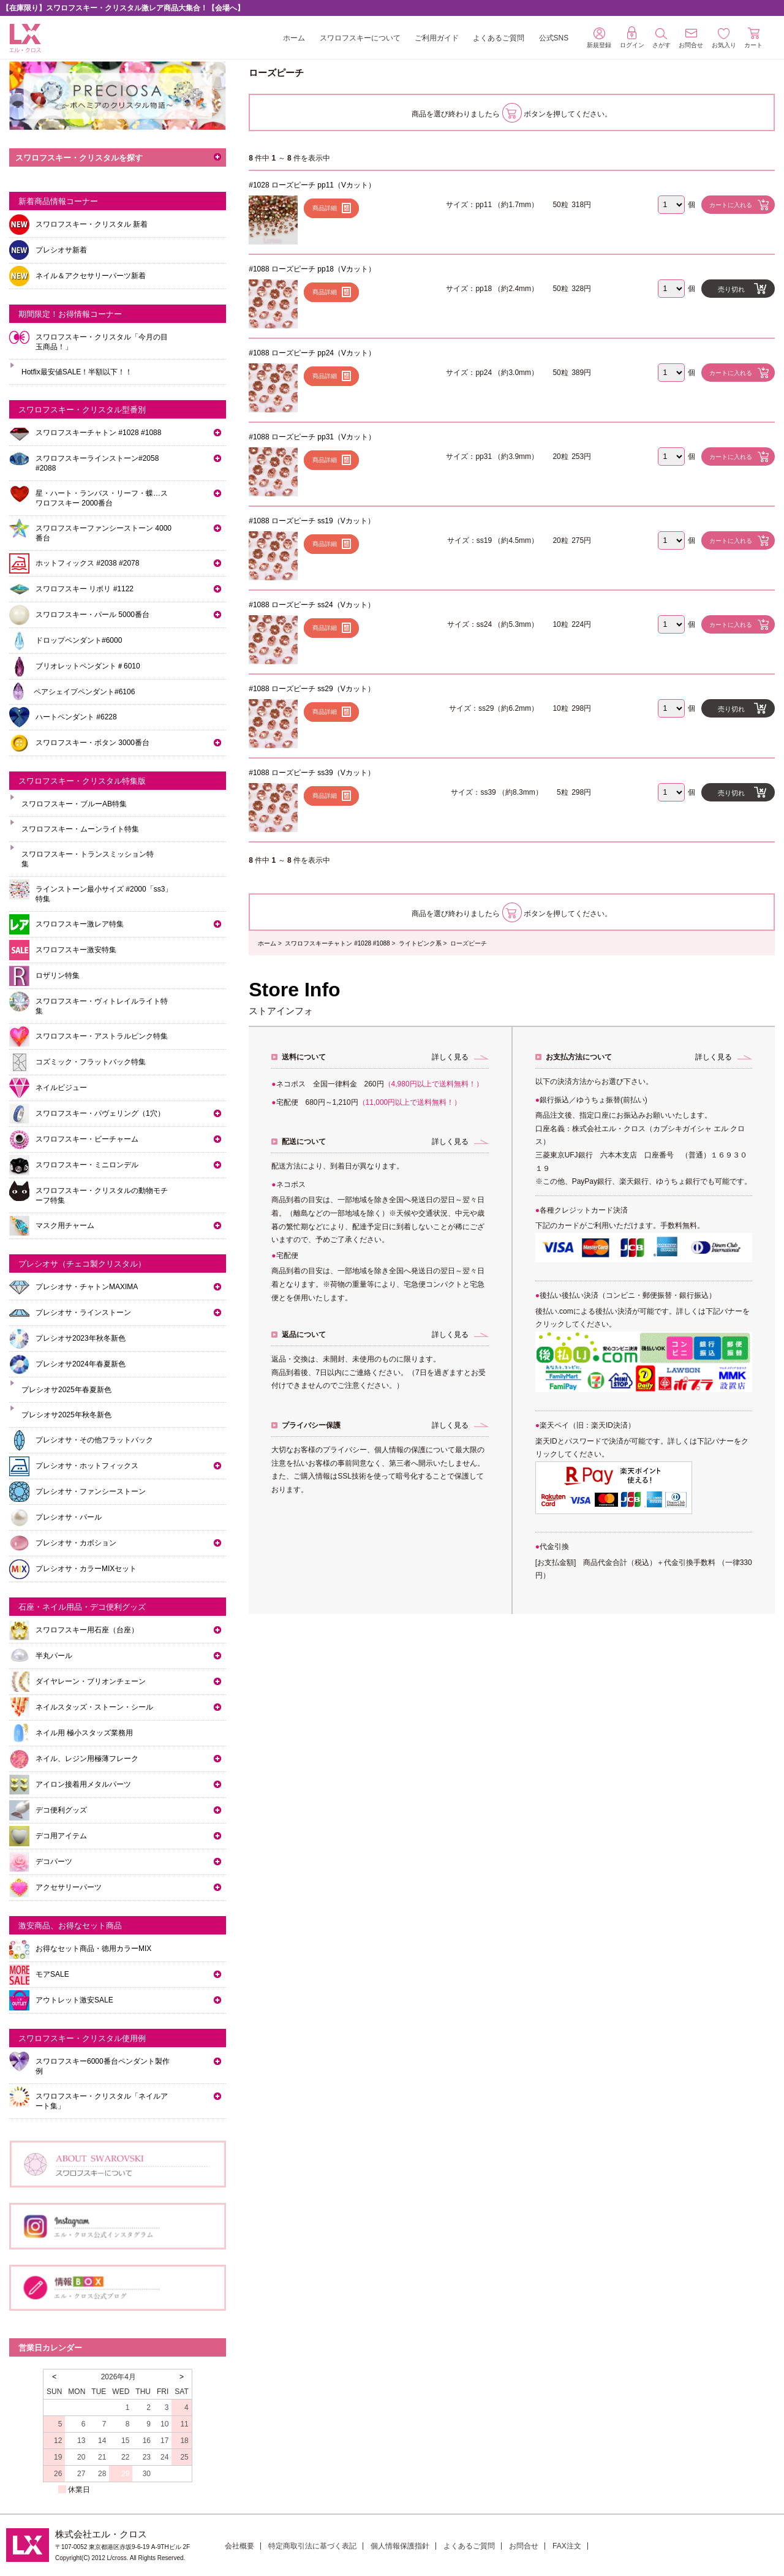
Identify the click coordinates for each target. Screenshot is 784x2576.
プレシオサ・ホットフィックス (87, 1465)
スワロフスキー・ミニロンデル (87, 1165)
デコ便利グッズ (61, 1810)
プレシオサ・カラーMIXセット (86, 1568)
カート (753, 38)
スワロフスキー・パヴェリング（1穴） (100, 1113)
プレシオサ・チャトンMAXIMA (87, 1286)
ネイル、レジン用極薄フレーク (87, 1758)
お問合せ (523, 2546)
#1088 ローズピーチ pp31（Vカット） (312, 437)
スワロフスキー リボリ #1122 (85, 589)
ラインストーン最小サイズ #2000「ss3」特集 (104, 894)
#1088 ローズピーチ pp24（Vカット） (312, 353)
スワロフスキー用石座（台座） (87, 1630)
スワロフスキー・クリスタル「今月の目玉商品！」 (102, 342)
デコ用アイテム (61, 1836)
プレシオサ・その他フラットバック (94, 1440)
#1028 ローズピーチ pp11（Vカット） (312, 185)
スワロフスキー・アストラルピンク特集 (102, 1036)
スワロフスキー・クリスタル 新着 (92, 224)
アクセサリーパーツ (69, 1887)
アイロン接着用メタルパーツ (83, 1784)
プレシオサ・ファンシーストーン (91, 1491)
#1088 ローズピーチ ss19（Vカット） (311, 521)
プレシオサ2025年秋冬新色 (66, 1415)
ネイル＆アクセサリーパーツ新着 (91, 275)
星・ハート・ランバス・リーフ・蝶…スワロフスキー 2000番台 (102, 498)
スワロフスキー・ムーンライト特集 (80, 829)
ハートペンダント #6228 (76, 717)
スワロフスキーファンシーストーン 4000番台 (104, 533)
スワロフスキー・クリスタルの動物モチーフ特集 (102, 1195)
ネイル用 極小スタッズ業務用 (84, 1733)
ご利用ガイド (437, 38)
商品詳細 (324, 208)
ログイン (632, 37)
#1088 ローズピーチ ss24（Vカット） (311, 604)
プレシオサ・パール (69, 1517)
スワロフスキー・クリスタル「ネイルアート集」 (102, 2101)
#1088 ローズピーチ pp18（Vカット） (312, 269)
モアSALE (52, 1974)
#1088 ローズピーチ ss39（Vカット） (311, 772)
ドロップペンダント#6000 (79, 640)
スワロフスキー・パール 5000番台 (92, 614)
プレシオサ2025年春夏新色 (66, 1389)
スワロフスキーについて (360, 38)
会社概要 (239, 2546)
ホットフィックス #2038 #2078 (87, 563)
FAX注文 (566, 2546)
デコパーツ (54, 1861)
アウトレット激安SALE (74, 2000)
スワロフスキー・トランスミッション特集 (87, 859)
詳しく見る (450, 1057)
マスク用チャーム (65, 1225)
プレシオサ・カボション (76, 1543)
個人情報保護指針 (400, 2546)
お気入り (724, 38)
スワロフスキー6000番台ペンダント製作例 (103, 2066)
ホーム (294, 38)
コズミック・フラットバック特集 (91, 1062)
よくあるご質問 (498, 38)
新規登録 (599, 38)
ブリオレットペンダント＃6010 (88, 666)
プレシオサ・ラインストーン (83, 1312)
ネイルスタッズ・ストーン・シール (94, 1707)
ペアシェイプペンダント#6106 (84, 692)
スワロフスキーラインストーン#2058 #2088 (97, 463)
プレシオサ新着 (61, 250)
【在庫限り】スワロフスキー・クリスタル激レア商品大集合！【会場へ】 (123, 8)
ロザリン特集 (58, 975)
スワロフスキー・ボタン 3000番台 (92, 742)
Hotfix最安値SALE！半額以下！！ (76, 372)
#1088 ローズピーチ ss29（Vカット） (311, 688)
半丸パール (54, 1655)
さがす (661, 38)
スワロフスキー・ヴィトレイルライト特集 (102, 1006)
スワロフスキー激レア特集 (80, 924)
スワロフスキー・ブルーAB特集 (74, 804)
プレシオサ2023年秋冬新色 (81, 1338)
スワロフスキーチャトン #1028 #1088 (337, 943)
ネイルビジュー (61, 1087)
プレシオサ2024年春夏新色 (81, 1364)
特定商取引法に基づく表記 (312, 2546)
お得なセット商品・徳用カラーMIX (93, 1948)
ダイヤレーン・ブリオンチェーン (91, 1681)
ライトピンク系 (420, 943)
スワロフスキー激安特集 (76, 949)
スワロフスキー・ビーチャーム (87, 1139)
